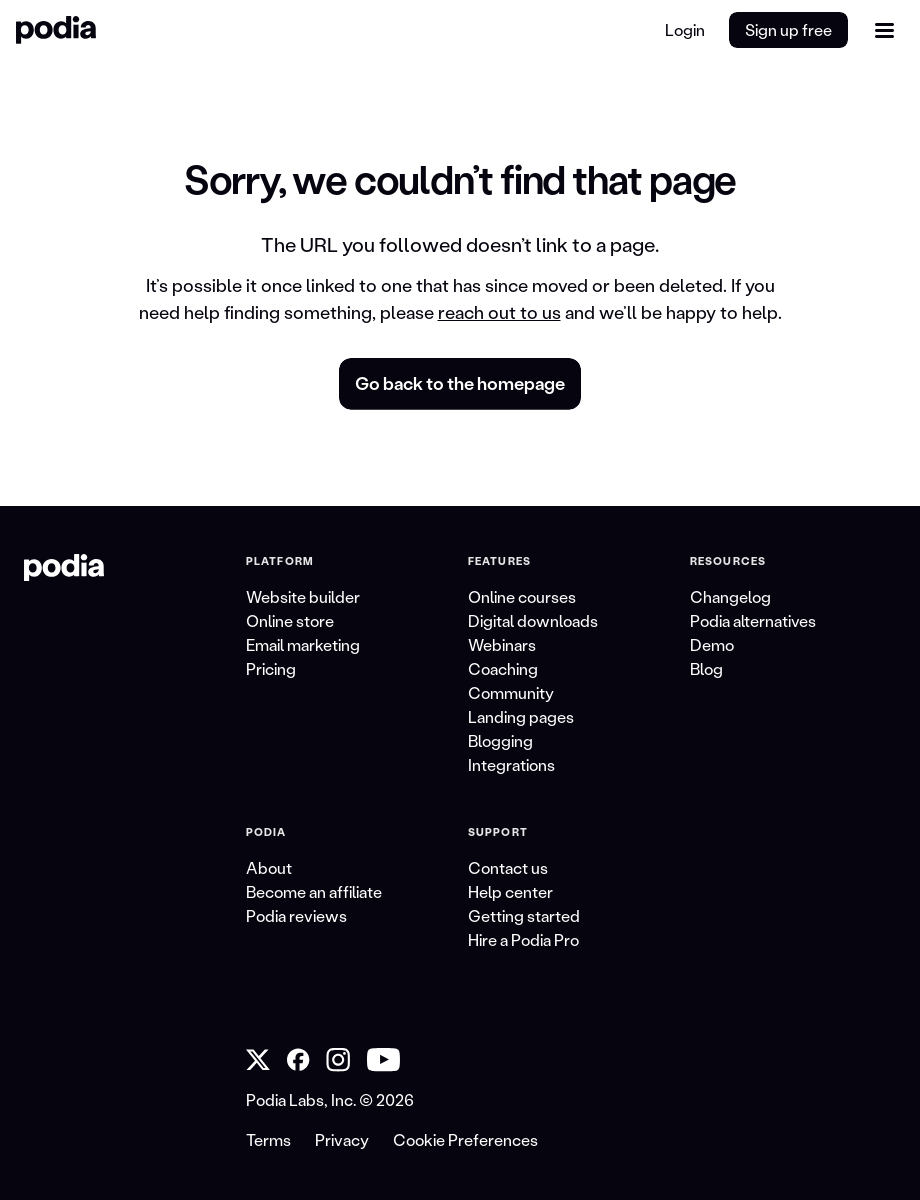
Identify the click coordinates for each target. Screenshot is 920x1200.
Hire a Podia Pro (523, 939)
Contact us (508, 867)
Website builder (303, 596)
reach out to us (499, 312)
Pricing (271, 668)
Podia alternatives (753, 620)
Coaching (503, 668)
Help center (510, 891)
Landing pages (521, 716)
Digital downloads (533, 620)
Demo (712, 644)
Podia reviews (296, 915)
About (269, 867)
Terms (268, 1139)
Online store (290, 620)
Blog (706, 668)
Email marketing (303, 644)
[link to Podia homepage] (64, 568)
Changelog (730, 596)
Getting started (524, 915)
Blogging (500, 740)
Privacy (342, 1139)
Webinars (502, 644)
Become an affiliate (314, 891)
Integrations (511, 764)
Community (511, 692)
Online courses (522, 596)
